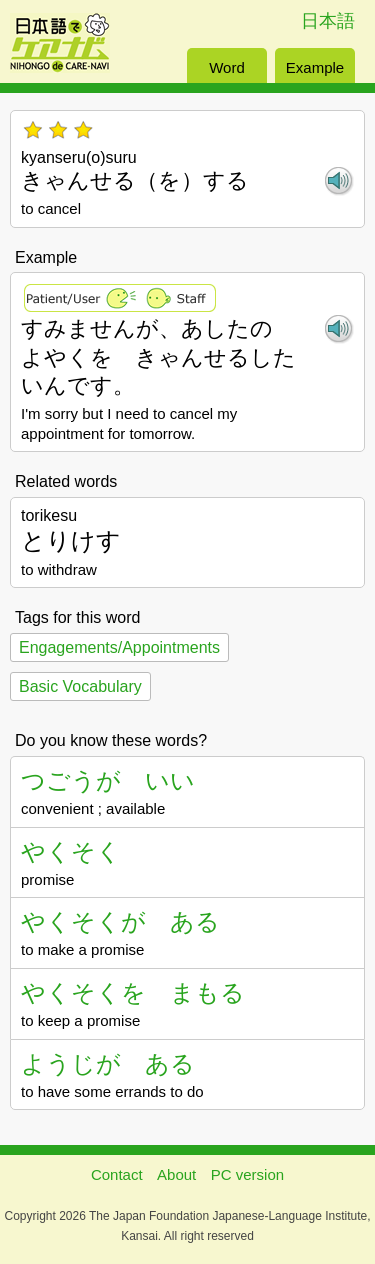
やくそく (71, 851)
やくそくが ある (120, 921)
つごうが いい (108, 780)
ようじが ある (108, 1063)
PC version (247, 1174)
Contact (117, 1174)
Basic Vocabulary (80, 686)
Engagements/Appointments (119, 647)
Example (315, 67)
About (176, 1174)
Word (227, 67)
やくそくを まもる (133, 992)
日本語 (328, 21)
